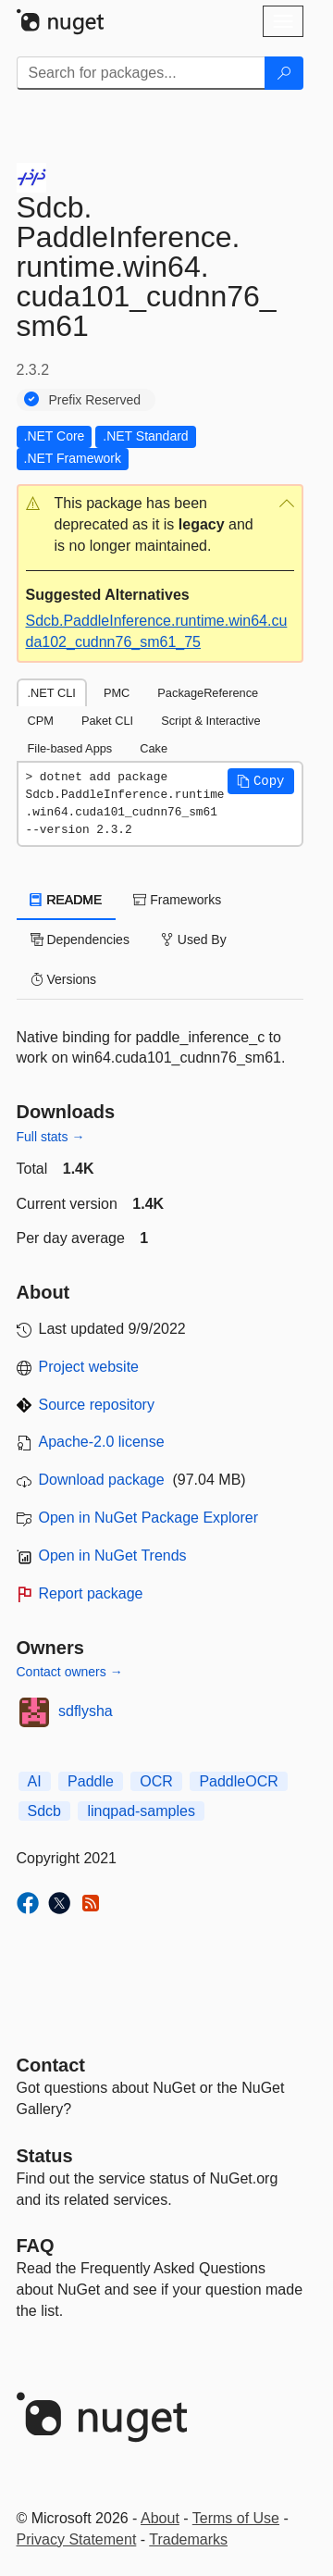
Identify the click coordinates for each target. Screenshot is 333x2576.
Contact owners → (70, 1671)
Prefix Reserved (95, 399)
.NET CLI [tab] (52, 693)
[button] (160, 525)
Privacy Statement (77, 2539)
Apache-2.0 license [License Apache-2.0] (102, 1442)
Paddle (91, 1781)
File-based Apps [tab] (70, 748)
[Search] (284, 73)
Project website (89, 1367)
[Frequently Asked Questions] (36, 2245)
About (160, 2518)
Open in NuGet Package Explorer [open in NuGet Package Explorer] (148, 1517)
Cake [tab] (153, 748)
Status (45, 2156)
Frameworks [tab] (177, 899)
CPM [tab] (41, 721)
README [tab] (67, 899)
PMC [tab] (117, 693)
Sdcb (44, 1811)
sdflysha (85, 1711)
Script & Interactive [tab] (210, 721)
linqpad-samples (141, 1811)
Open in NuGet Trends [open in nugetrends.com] (113, 1555)
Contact (51, 2065)
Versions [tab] (64, 979)
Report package (91, 1593)
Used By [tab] (194, 939)
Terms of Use (235, 2518)
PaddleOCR (238, 1781)
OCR (156, 1781)
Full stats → (51, 1136)
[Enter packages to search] (141, 73)
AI (35, 1781)
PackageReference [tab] (207, 693)
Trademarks (188, 2539)
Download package (102, 1479)
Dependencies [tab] (80, 939)
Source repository (96, 1404)
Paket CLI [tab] (107, 721)
